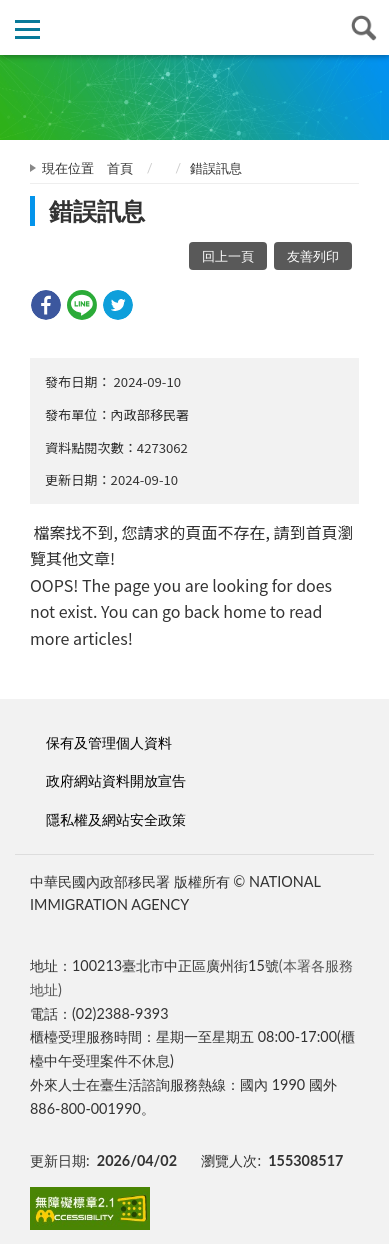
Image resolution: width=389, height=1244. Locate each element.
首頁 (120, 168)
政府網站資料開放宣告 (116, 780)
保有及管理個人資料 (109, 742)
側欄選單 (27, 29)
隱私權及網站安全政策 (116, 819)
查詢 (361, 27)
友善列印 (313, 256)
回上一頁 (228, 256)
